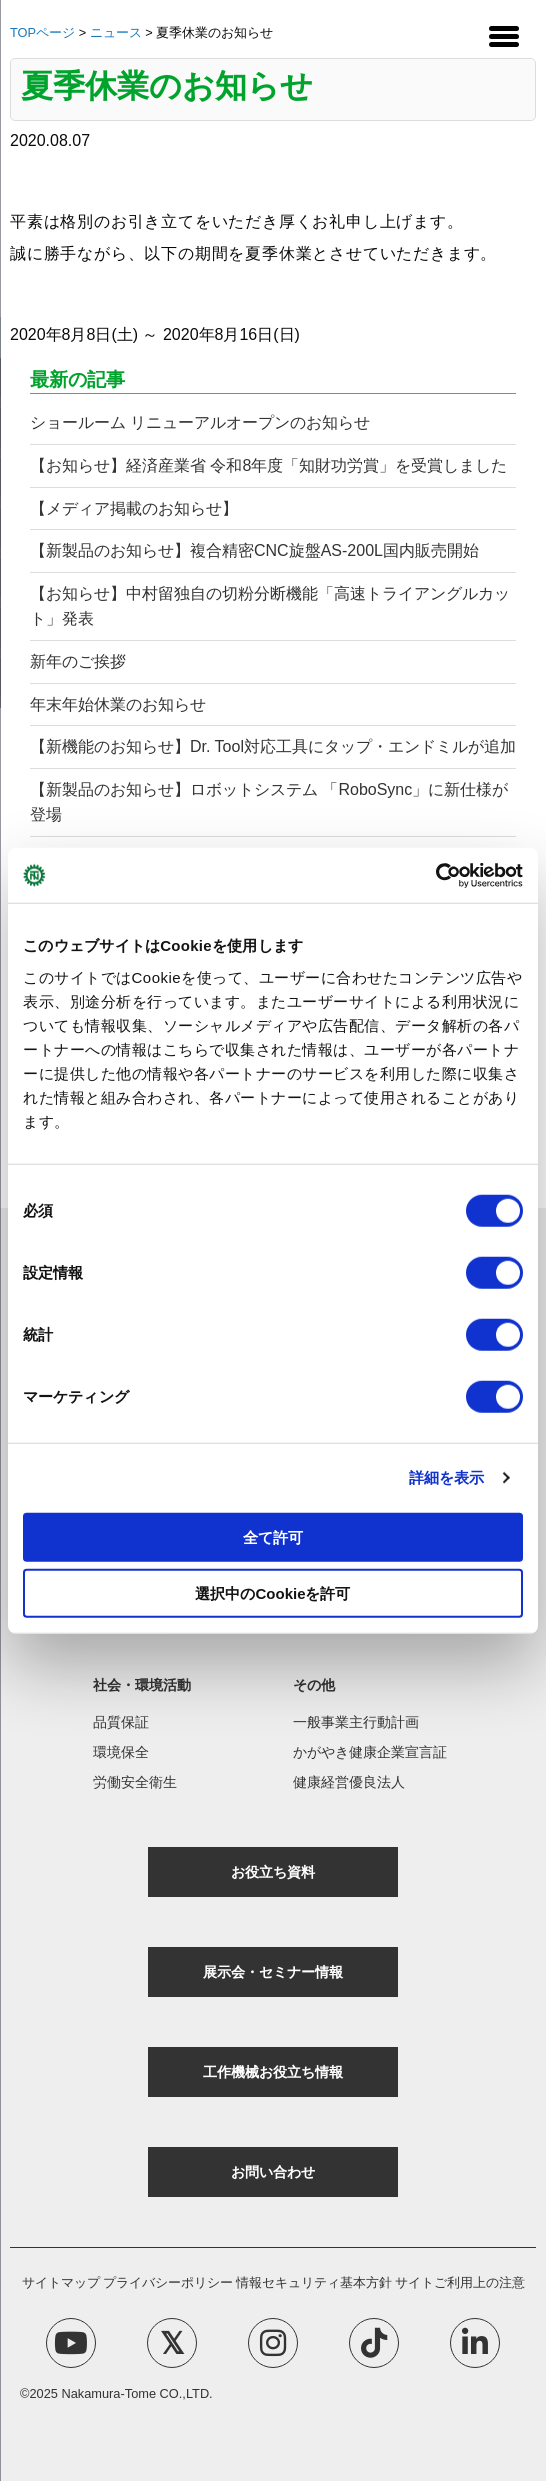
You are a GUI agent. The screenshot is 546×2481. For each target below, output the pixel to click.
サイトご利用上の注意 (460, 2282)
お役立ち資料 (273, 1872)
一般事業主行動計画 (356, 1722)
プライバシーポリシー (168, 2282)
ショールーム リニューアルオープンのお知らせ (200, 422)
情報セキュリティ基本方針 (314, 2282)
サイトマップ (61, 2282)
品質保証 (121, 1722)
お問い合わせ (273, 2172)
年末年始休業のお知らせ (118, 704)
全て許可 (273, 1536)
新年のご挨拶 (78, 661)
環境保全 (121, 1752)
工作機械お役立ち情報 (273, 2072)
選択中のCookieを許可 (272, 1593)
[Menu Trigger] (504, 35)
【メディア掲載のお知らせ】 (134, 508)
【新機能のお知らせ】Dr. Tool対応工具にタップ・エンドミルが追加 (273, 746)
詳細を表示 (447, 1477)
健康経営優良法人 (349, 1782)
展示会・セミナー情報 (273, 1972)
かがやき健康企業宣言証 (370, 1752)
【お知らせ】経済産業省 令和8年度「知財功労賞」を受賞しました (268, 465)
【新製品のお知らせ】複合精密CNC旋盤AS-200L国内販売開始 (254, 550)
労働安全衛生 (135, 1782)
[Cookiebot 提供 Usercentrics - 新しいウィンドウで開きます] (435, 875)
